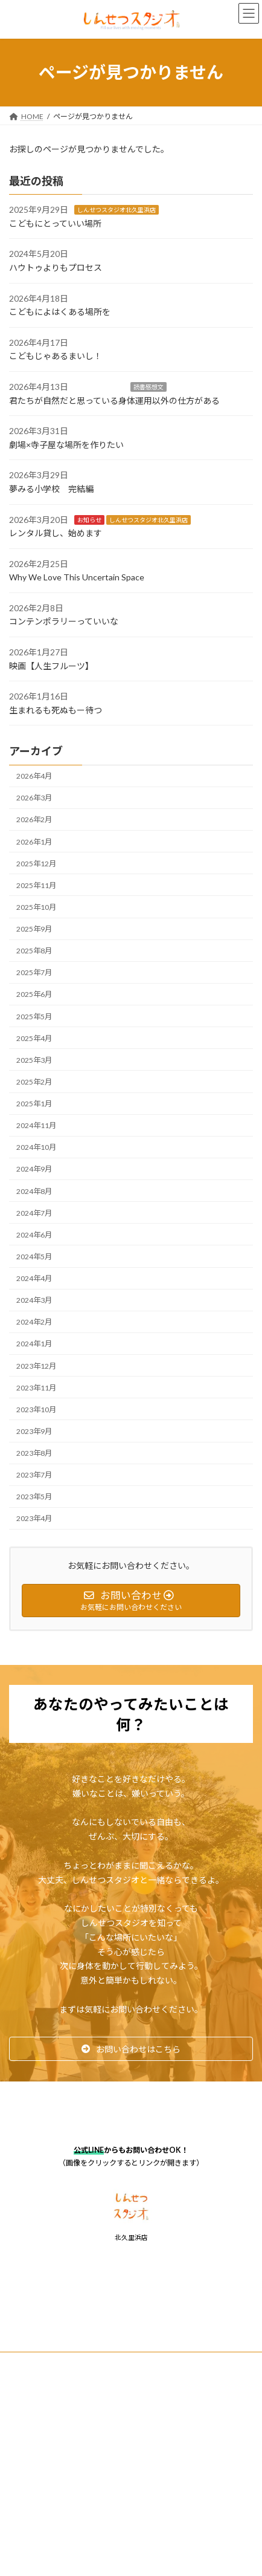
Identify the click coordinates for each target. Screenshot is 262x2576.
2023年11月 (36, 1387)
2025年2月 (34, 1081)
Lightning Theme (128, 2467)
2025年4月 (34, 1037)
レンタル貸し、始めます (55, 533)
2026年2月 (34, 819)
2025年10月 (36, 907)
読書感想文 (148, 387)
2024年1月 (34, 1343)
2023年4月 (34, 1518)
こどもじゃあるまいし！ (55, 356)
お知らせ (89, 519)
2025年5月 (34, 1015)
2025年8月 (34, 950)
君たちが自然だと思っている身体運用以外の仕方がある (114, 400)
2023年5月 (34, 1496)
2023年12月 (36, 1365)
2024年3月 (34, 1300)
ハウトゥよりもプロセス (55, 267)
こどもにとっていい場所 (55, 223)
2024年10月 (36, 1147)
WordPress (72, 2467)
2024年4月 (34, 1278)
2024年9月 (34, 1168)
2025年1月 (34, 1103)
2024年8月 (34, 1190)
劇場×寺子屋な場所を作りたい (66, 445)
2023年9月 (34, 1431)
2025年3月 (34, 1060)
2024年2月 (34, 1321)
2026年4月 (34, 775)
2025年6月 (34, 994)
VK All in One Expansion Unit (199, 2467)
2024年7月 (34, 1212)
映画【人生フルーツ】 (51, 665)
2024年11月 (36, 1125)
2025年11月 (36, 885)
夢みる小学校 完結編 (51, 489)
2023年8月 (34, 1453)
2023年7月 (34, 1474)
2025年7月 (34, 972)
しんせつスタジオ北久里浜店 (116, 209)
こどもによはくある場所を (59, 312)
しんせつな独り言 (188, 209)
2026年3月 (34, 797)
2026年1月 (34, 841)
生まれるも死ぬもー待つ (55, 710)
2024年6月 (34, 1234)
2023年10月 (36, 1409)
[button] (131, 2049)
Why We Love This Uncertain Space (76, 577)
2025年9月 (34, 928)
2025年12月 (36, 863)
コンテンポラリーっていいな (63, 621)
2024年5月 (34, 1256)
